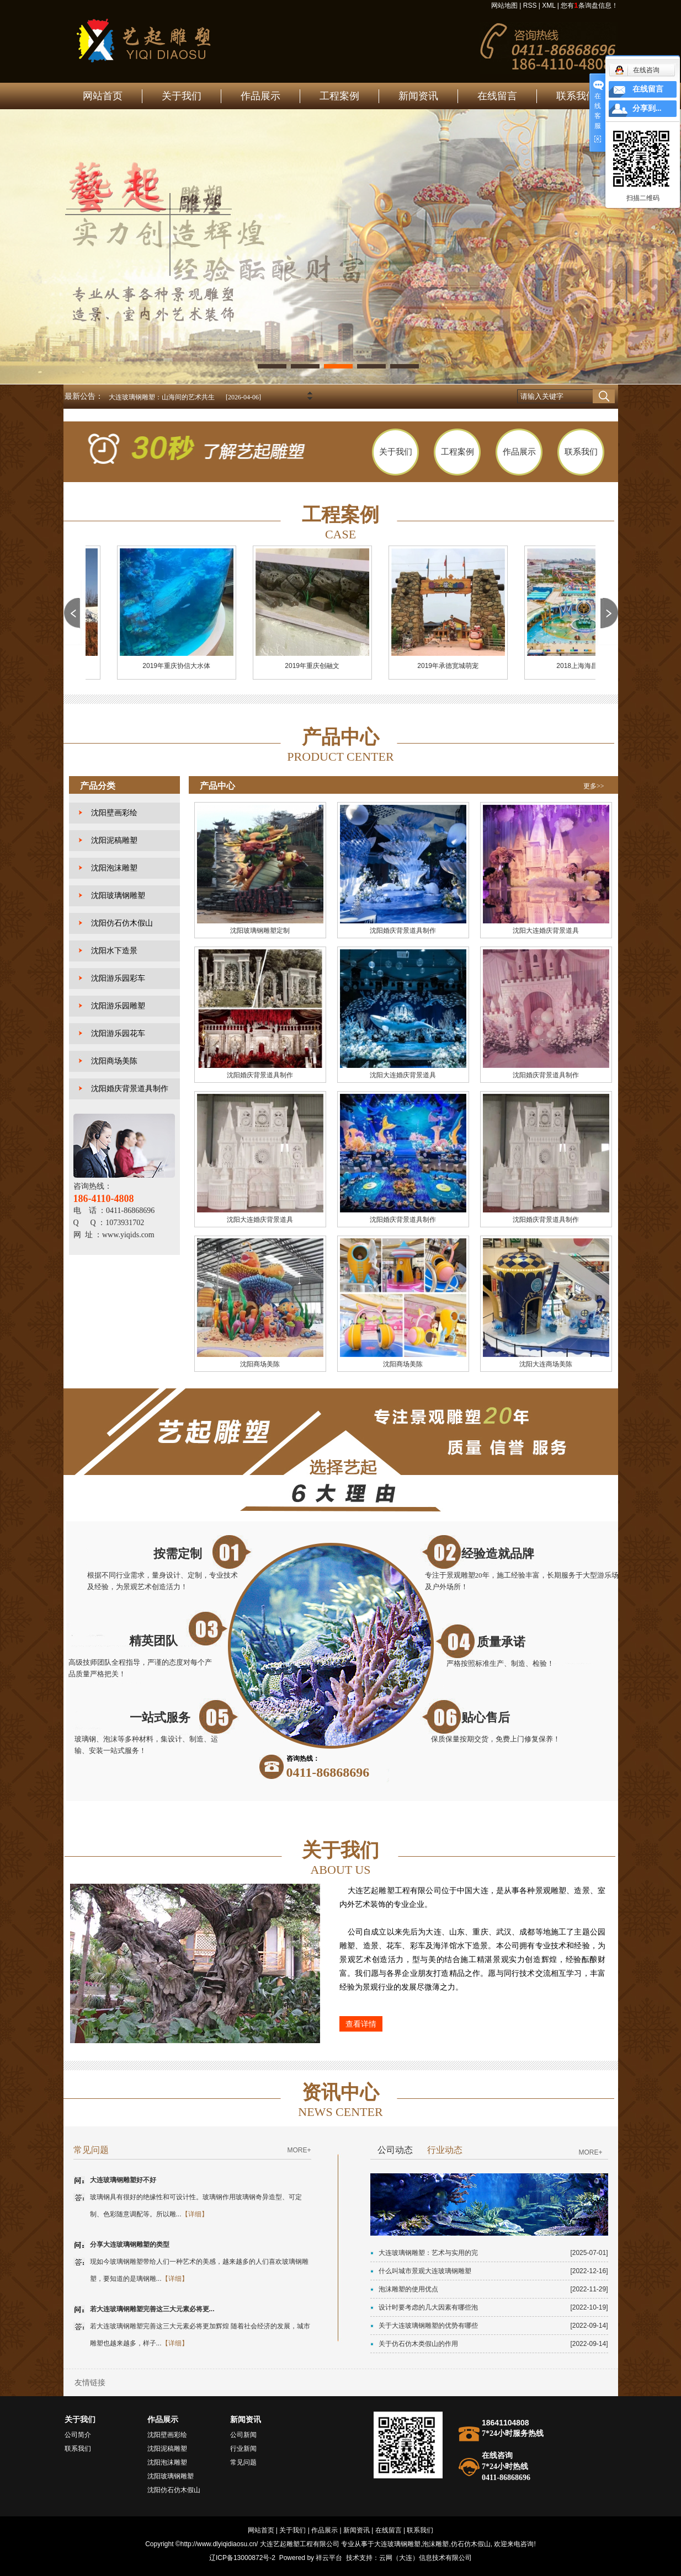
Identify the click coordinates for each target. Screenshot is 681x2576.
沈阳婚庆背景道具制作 (129, 1088)
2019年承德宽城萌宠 (452, 666)
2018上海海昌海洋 (588, 666)
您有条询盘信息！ (589, 5)
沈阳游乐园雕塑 (118, 1006)
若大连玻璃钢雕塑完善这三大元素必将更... (152, 2309)
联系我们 (576, 95)
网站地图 (504, 5)
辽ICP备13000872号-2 (242, 2558)
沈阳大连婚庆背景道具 (546, 930)
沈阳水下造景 (114, 951)
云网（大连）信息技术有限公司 (425, 2558)
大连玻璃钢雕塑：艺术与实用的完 (428, 2253)
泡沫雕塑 (435, 2544)
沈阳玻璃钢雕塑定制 (260, 930)
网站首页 (103, 95)
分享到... (647, 108)
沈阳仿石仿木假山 (122, 923)
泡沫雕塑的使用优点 (408, 2289)
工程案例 (339, 95)
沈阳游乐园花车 (118, 1033)
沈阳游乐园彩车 (118, 978)
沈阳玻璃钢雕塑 (118, 895)
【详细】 (195, 2214)
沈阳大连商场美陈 (545, 1364)
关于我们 (181, 95)
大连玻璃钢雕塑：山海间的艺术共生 (162, 397)
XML (548, 5)
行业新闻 (243, 2448)
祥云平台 (329, 2558)
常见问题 (243, 2462)
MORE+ (299, 2150)
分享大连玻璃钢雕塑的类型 (129, 2244)
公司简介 (78, 2435)
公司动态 (395, 2150)
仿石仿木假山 (471, 2544)
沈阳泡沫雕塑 (114, 868)
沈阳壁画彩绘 (114, 813)
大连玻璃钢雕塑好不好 (123, 2180)
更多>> (593, 786)
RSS (530, 5)
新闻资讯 (418, 95)
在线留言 (497, 95)
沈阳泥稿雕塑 (114, 840)
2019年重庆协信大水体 (181, 666)
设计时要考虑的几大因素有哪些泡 (428, 2307)
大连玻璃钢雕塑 (397, 2544)
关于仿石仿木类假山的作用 (418, 2344)
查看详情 (360, 2023)
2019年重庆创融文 (316, 666)
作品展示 (260, 95)
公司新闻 (243, 2435)
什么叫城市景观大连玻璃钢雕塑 (425, 2271)
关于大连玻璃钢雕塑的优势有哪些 (428, 2325)
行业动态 (444, 2150)
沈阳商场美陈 (114, 1061)
